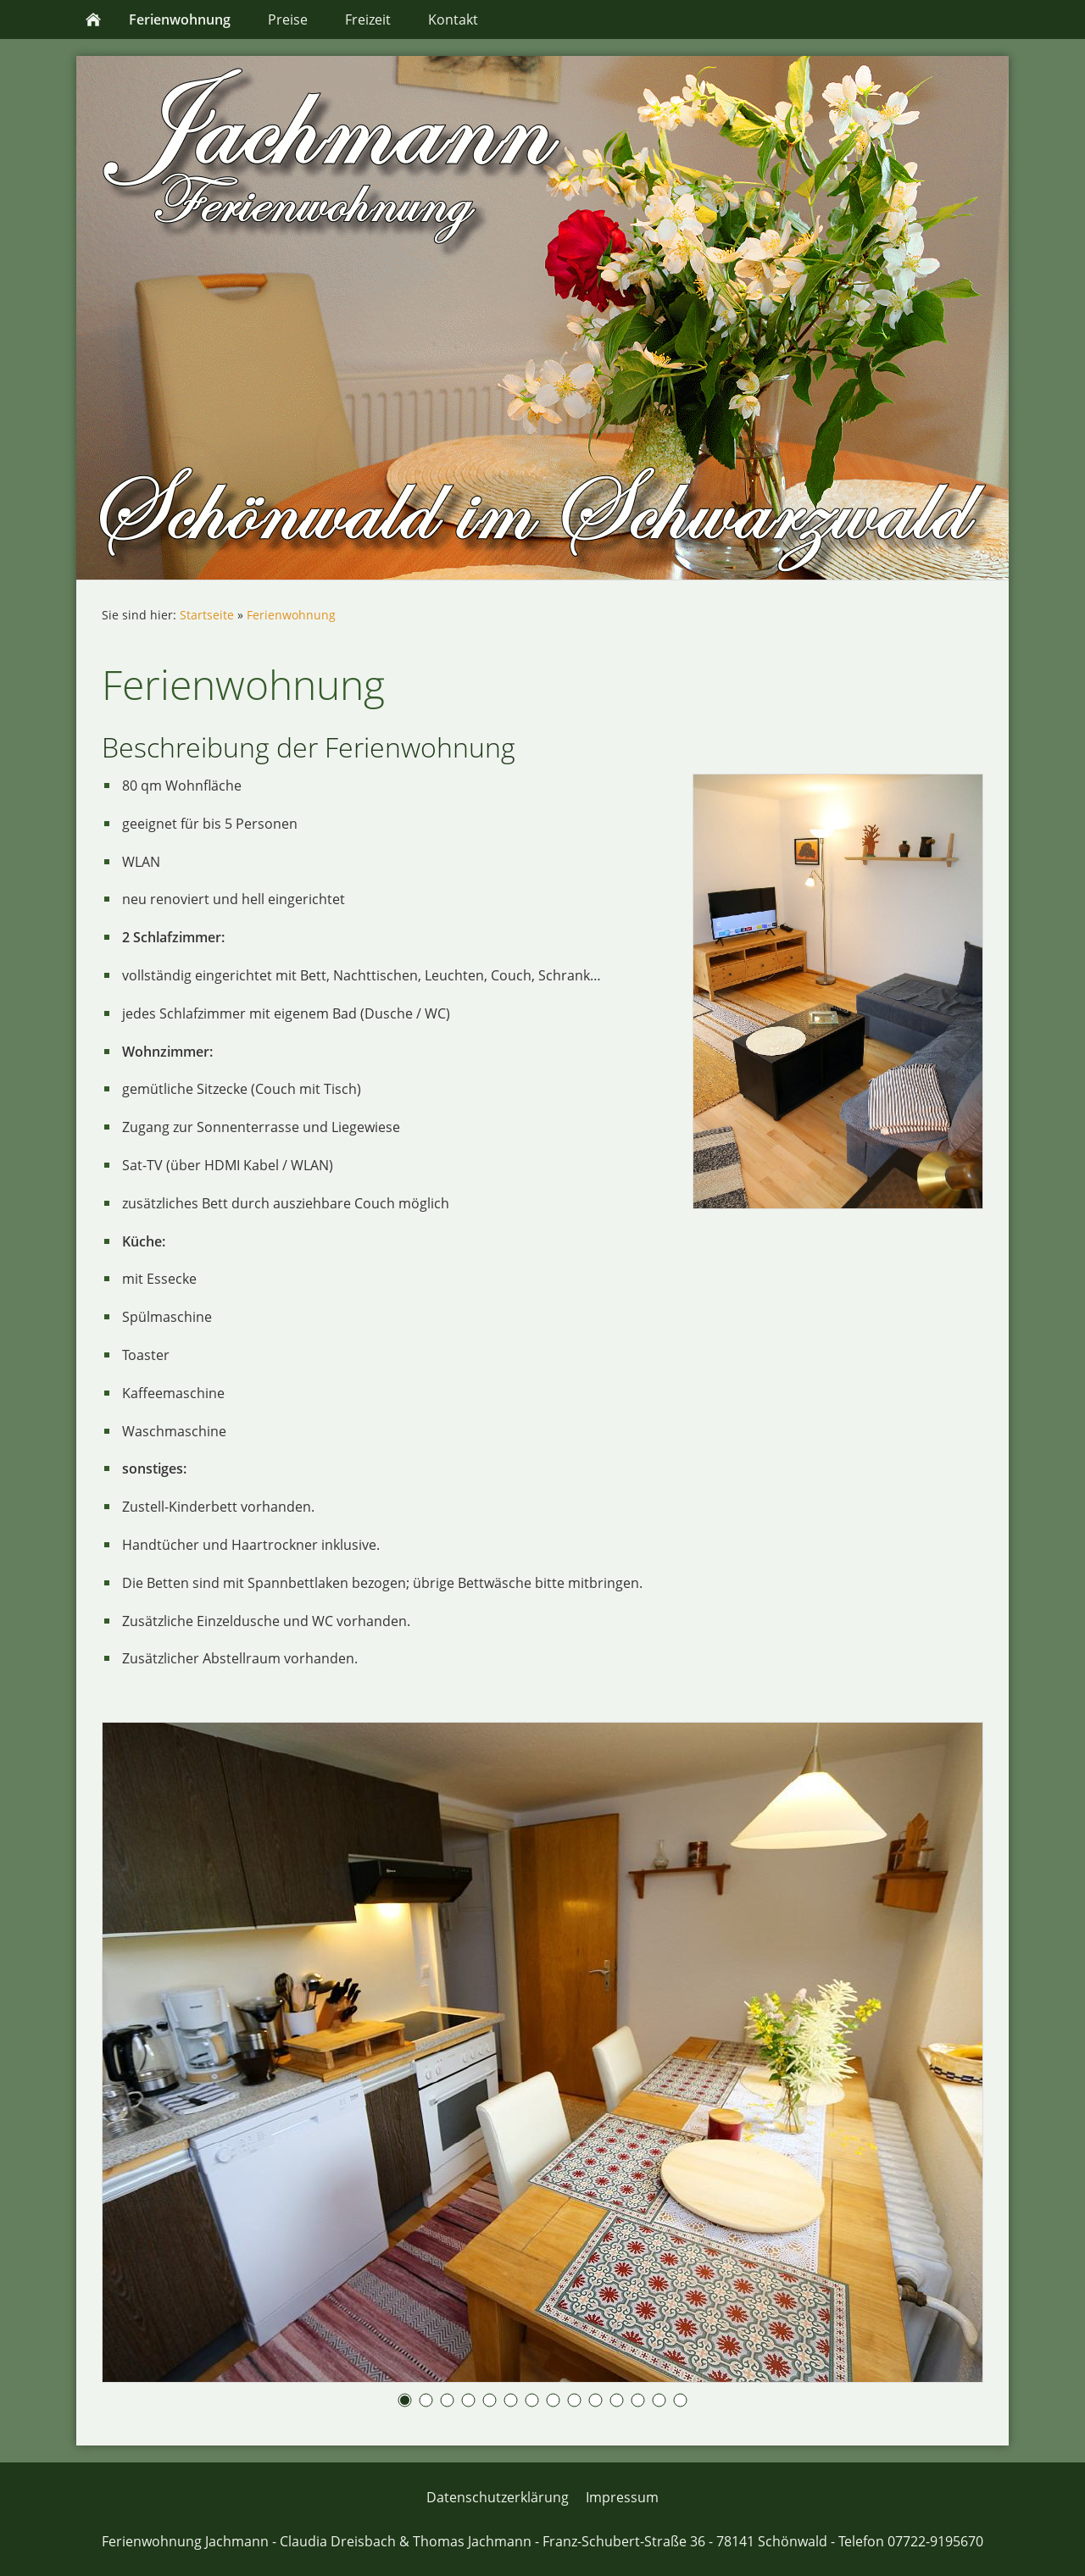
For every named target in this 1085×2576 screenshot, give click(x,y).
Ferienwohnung (291, 615)
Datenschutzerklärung (497, 2497)
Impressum (622, 2497)
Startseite (207, 615)
